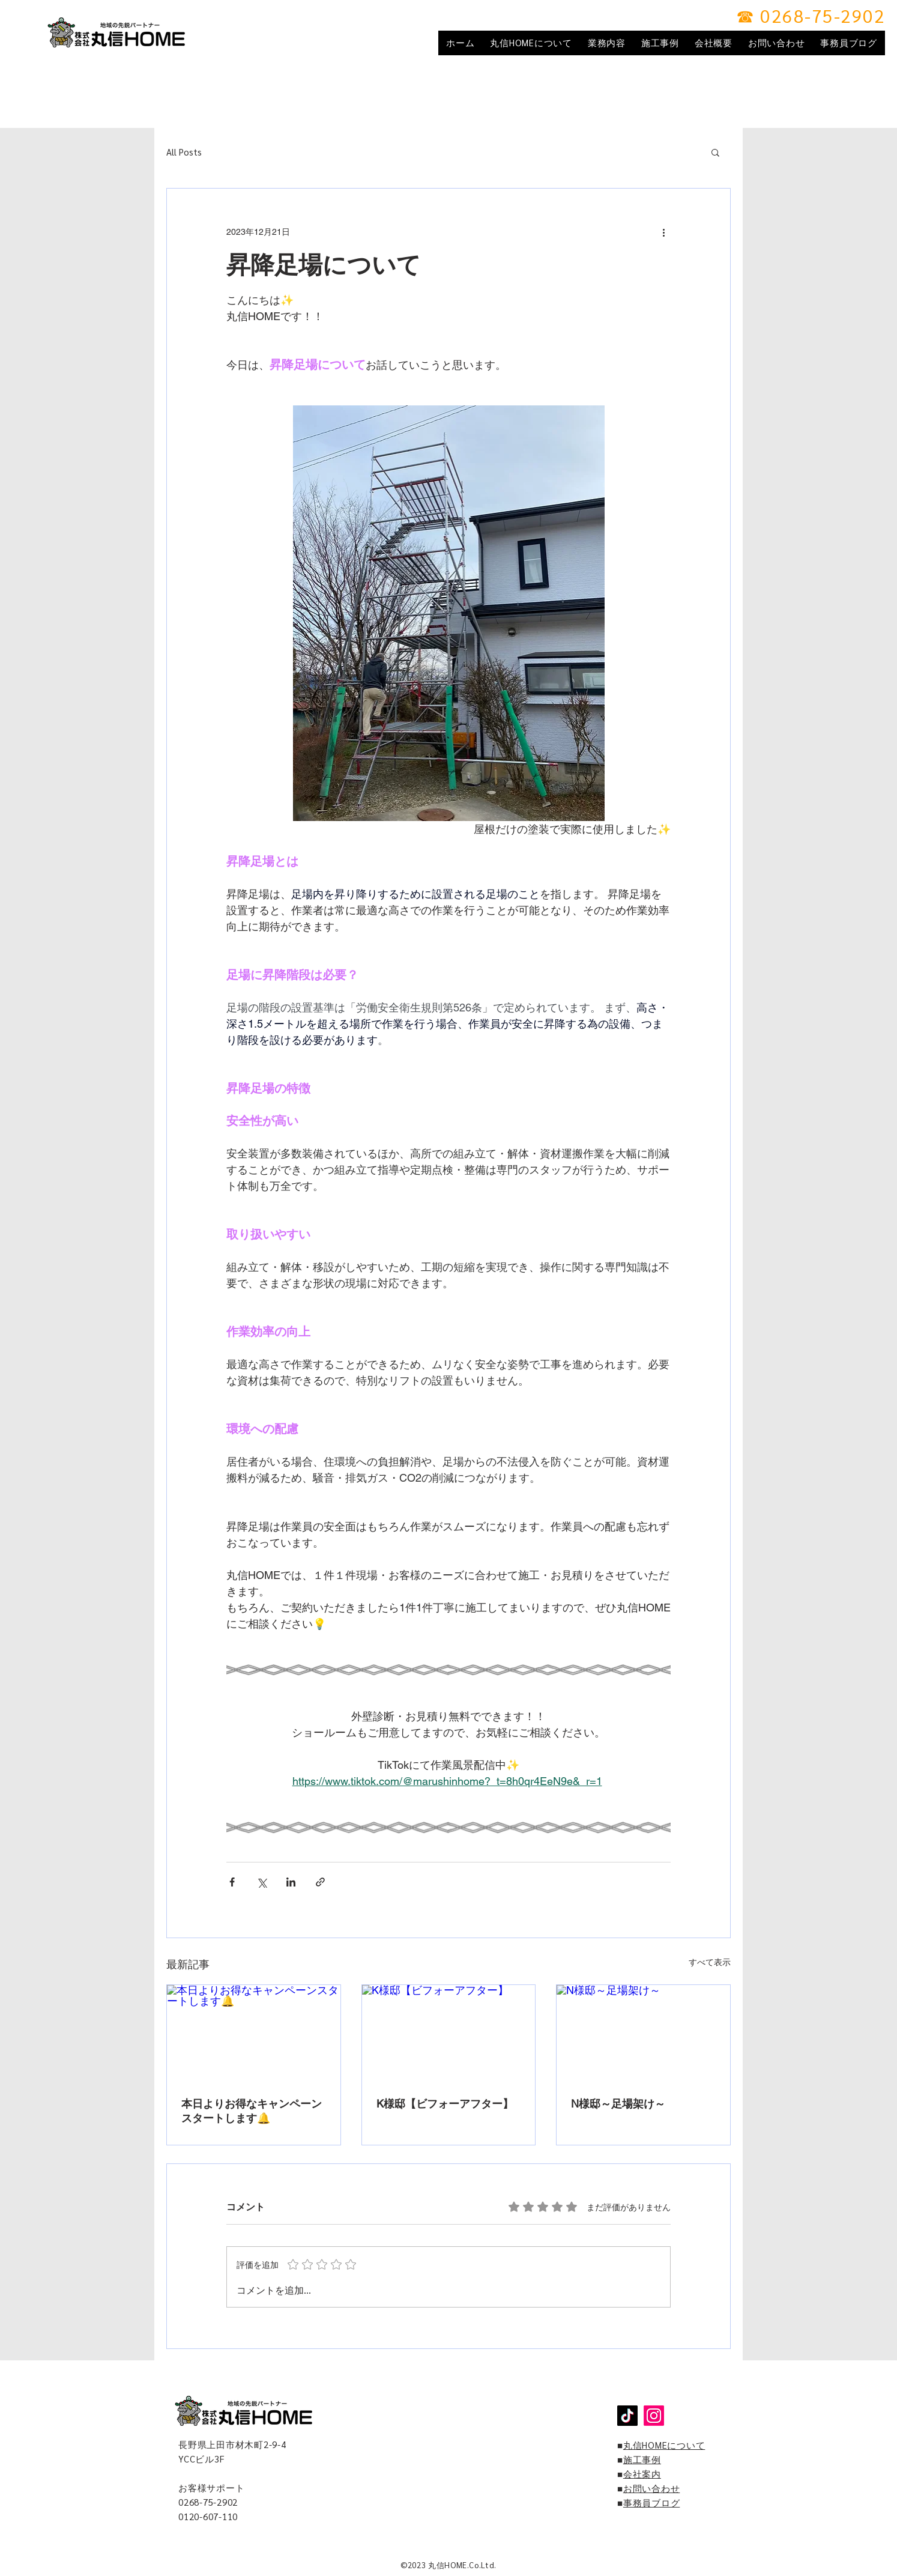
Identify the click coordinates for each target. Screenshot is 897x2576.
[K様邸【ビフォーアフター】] (449, 2033)
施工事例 (642, 2459)
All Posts (184, 151)
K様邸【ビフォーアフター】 (444, 2103)
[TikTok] (627, 2415)
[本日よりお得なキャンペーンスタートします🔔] (253, 2033)
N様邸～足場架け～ (618, 2103)
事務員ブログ (651, 2502)
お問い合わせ (651, 2488)
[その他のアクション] (663, 232)
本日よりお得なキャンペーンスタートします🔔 (251, 2110)
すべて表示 (710, 1962)
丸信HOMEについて (664, 2444)
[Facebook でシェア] (232, 1882)
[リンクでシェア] (320, 1882)
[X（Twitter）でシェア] (261, 1882)
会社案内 (642, 2473)
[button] (715, 152)
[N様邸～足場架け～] (643, 2033)
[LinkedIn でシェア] (291, 1882)
